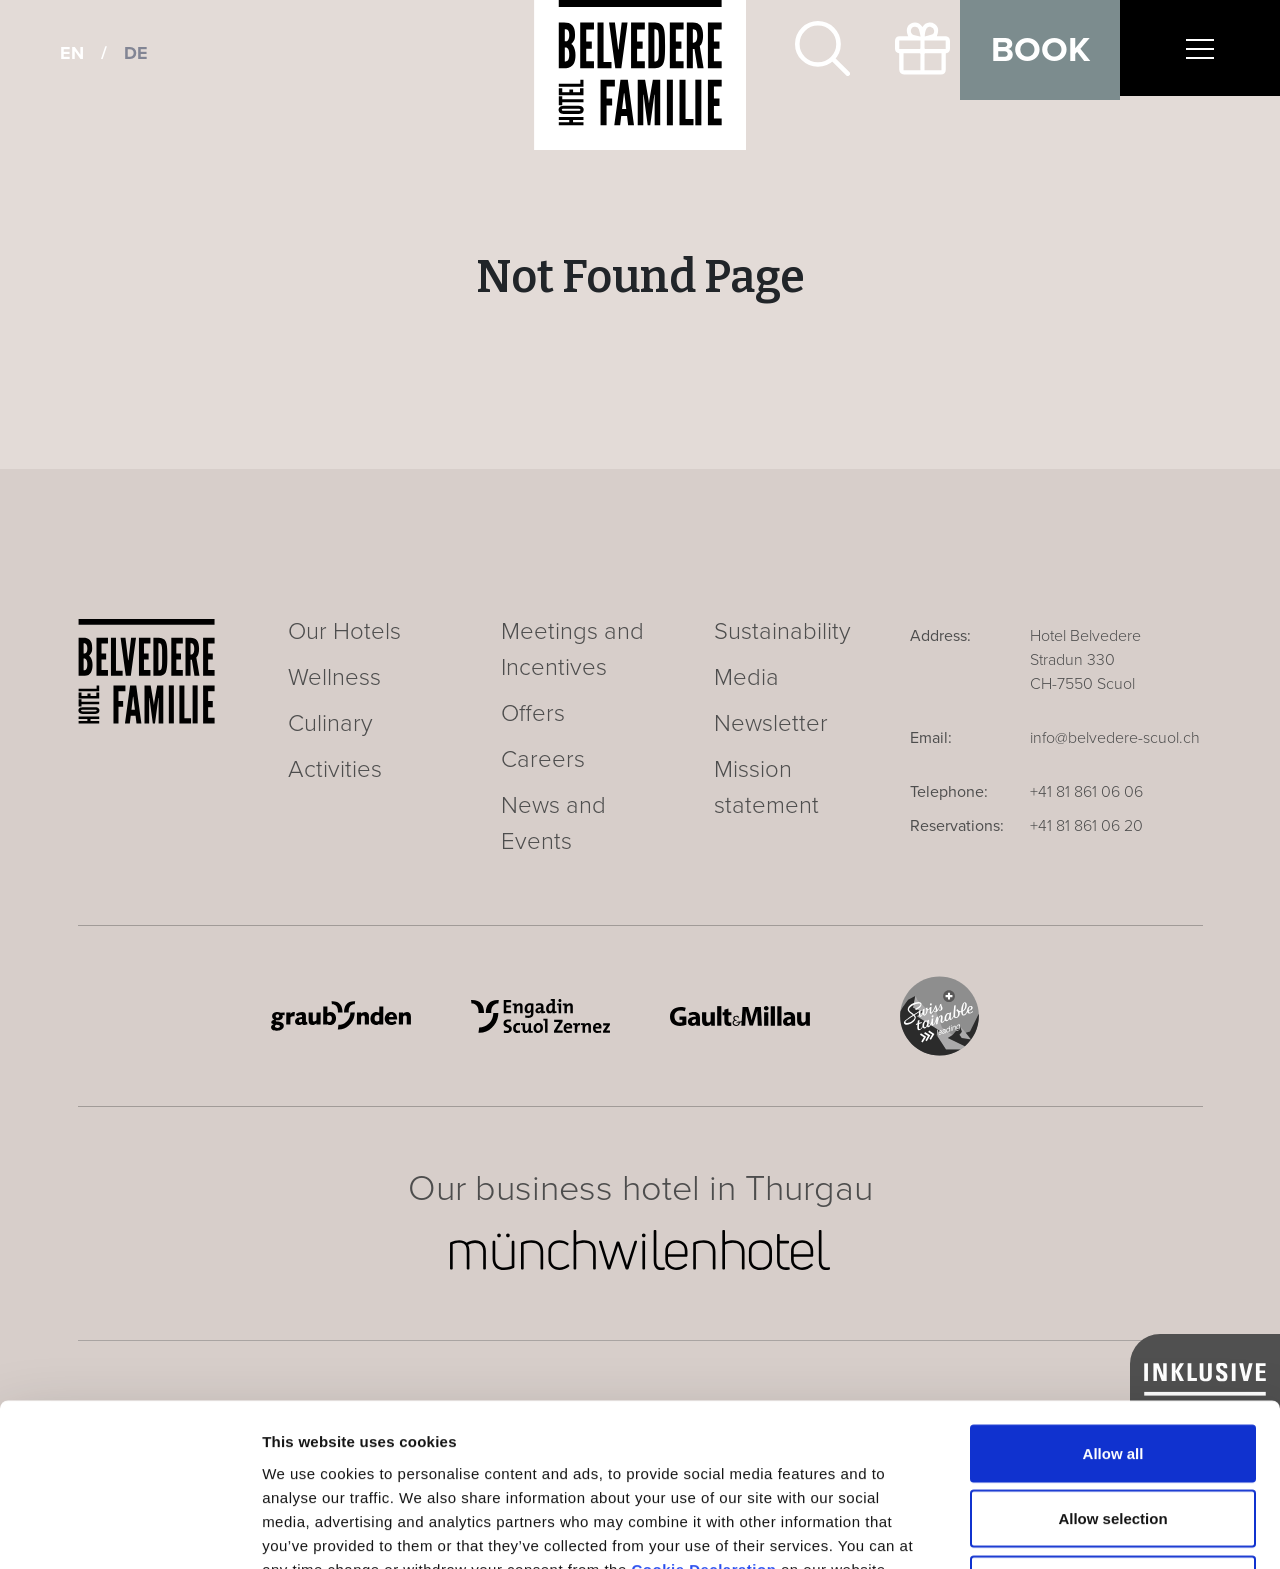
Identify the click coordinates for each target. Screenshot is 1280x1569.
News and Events (553, 823)
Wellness (334, 677)
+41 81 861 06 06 (1086, 792)
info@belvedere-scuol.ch (1115, 738)
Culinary (330, 723)
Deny (1113, 1437)
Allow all (1113, 1306)
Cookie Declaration (703, 1422)
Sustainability (782, 631)
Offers (533, 713)
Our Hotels (344, 631)
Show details (1049, 1529)
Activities (335, 769)
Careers (543, 759)
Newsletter (771, 723)
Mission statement (766, 787)
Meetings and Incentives (572, 649)
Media (746, 677)
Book (1040, 50)
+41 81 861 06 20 (1086, 826)
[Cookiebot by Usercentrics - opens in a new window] (129, 1530)
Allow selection (1112, 1372)
